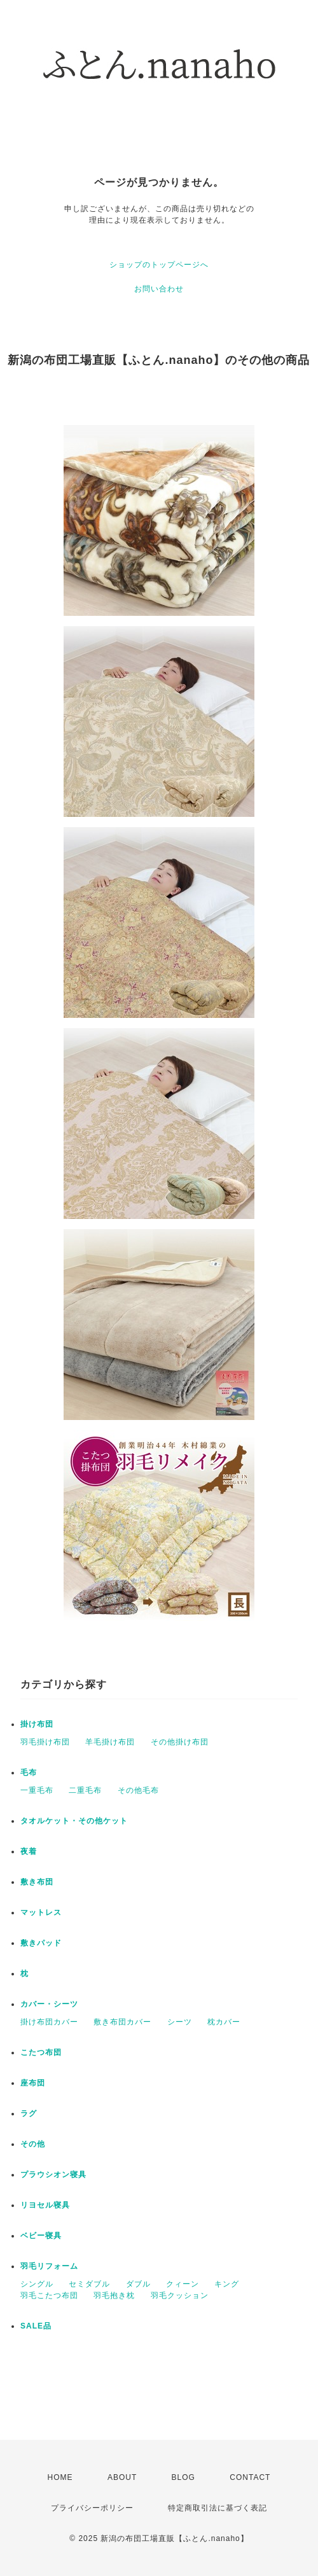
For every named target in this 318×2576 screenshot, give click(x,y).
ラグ (28, 2113)
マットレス (41, 1912)
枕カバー (223, 2021)
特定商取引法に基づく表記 (217, 2507)
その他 (32, 2144)
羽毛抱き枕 (114, 2295)
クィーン (182, 2284)
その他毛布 (138, 1790)
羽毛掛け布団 (45, 1741)
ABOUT (122, 2477)
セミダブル (89, 2284)
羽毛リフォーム (49, 2266)
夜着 (28, 1851)
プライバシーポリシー (92, 2507)
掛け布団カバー (49, 2021)
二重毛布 (85, 1790)
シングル (36, 2284)
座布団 (32, 2082)
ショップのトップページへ (159, 264)
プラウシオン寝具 (53, 2174)
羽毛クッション (180, 2295)
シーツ (179, 2021)
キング (226, 2284)
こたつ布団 (41, 2052)
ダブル (138, 2284)
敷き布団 (36, 1881)
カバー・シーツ (49, 2004)
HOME (60, 2477)
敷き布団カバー (122, 2021)
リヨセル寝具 (45, 2205)
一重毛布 (36, 1790)
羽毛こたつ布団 (49, 2295)
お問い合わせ (159, 288)
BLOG (183, 2477)
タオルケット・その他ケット (74, 1820)
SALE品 (36, 2326)
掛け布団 (36, 1724)
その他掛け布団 (180, 1741)
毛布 (28, 1772)
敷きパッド (41, 1943)
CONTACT (250, 2477)
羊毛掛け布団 (110, 1741)
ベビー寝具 (41, 2235)
